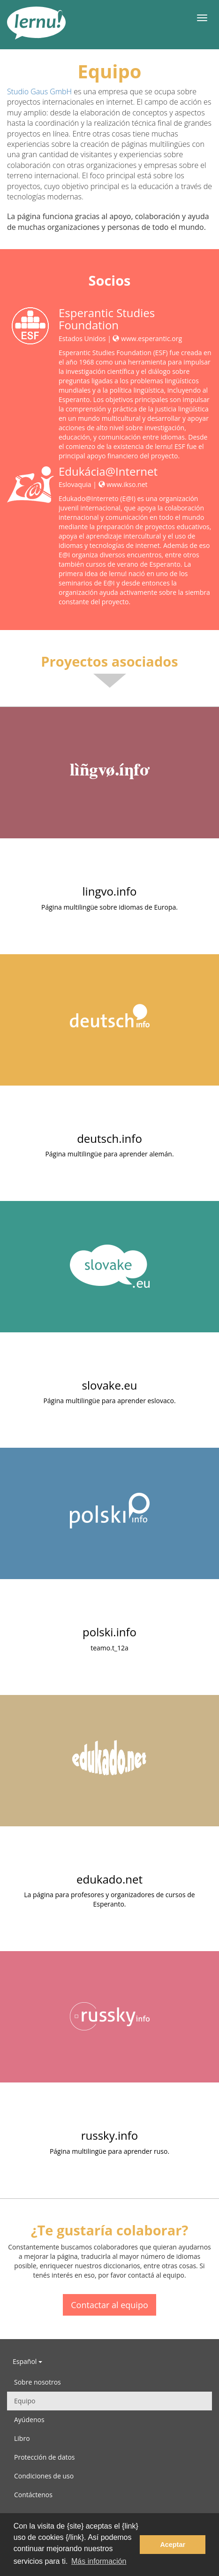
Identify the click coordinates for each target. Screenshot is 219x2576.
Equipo (24, 2400)
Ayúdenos (29, 2419)
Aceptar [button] (172, 2544)
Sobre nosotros (37, 2382)
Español (27, 2361)
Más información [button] (98, 2561)
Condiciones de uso (44, 2475)
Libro (22, 2438)
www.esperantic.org (147, 338)
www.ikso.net (123, 484)
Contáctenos (33, 2494)
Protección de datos (44, 2457)
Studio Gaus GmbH (39, 91)
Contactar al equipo (109, 2304)
